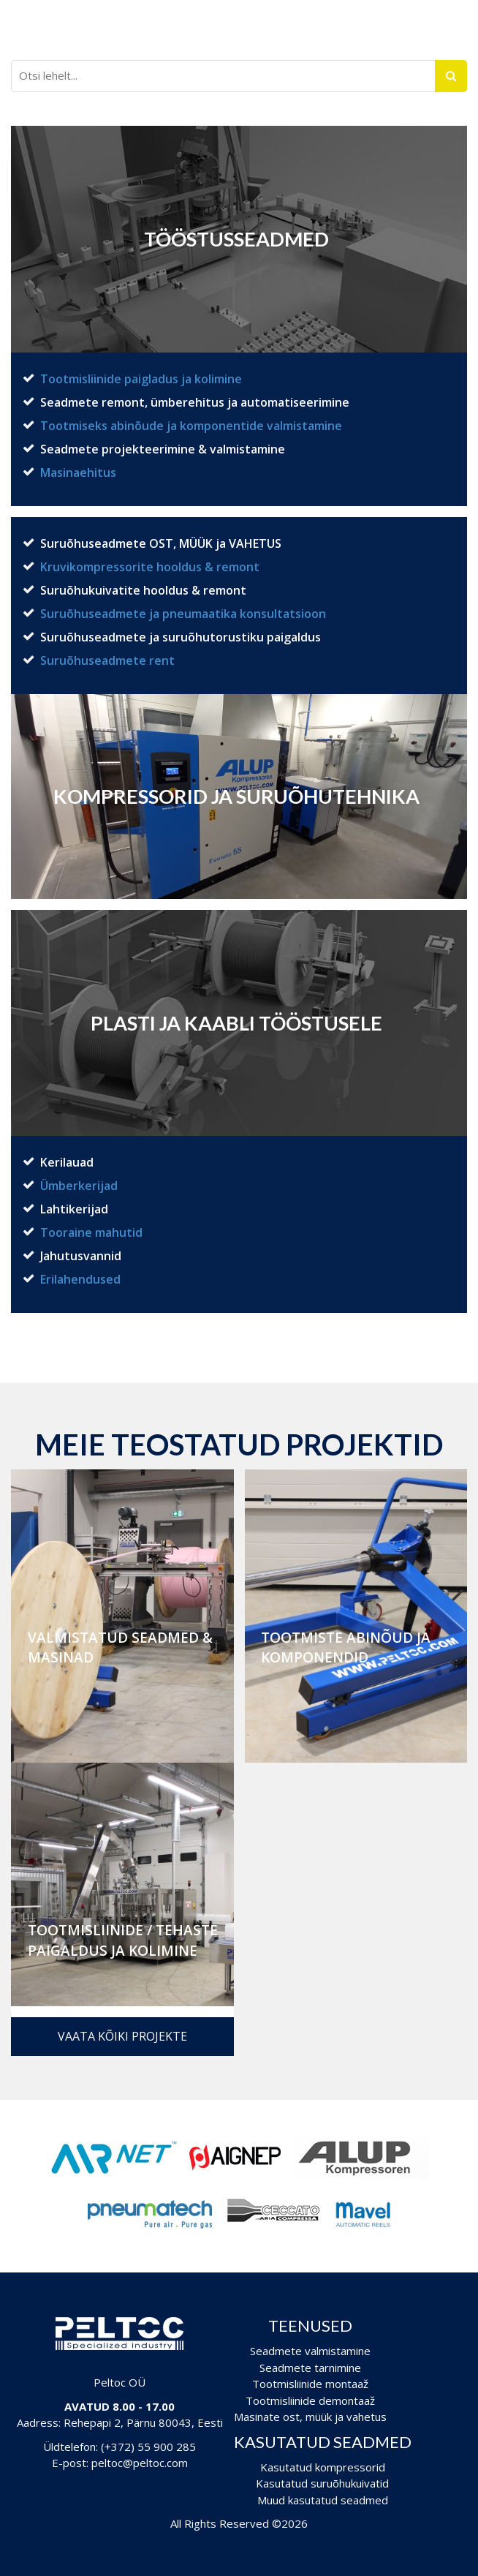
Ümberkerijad (79, 1186)
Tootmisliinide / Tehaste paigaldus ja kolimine (123, 1940)
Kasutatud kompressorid (322, 2467)
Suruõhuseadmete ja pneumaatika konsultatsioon (183, 614)
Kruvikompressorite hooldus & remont (149, 567)
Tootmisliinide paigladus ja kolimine (141, 379)
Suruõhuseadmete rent (107, 660)
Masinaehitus (78, 472)
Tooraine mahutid (91, 1232)
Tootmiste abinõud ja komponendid (345, 1647)
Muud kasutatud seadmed (322, 2500)
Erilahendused (80, 1279)
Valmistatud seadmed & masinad (120, 1647)
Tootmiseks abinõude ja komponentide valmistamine (191, 426)
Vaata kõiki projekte (122, 2036)
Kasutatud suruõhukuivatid (322, 2483)
